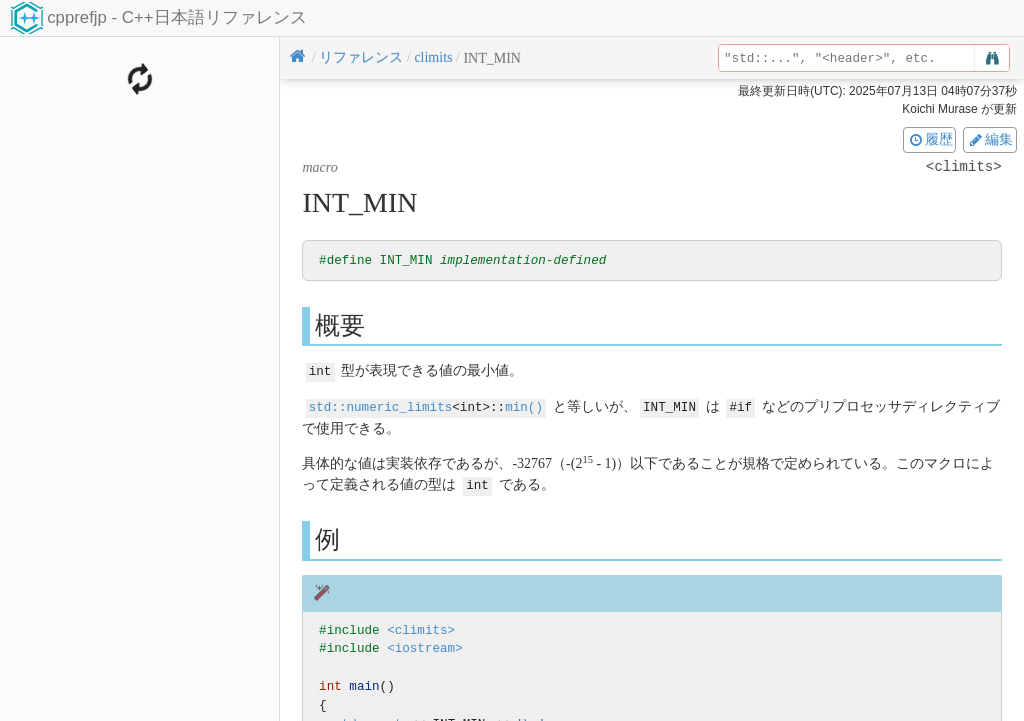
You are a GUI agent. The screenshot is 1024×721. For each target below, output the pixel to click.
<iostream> (425, 647)
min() (524, 406)
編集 (990, 139)
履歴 (930, 139)
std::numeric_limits (381, 406)
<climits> (421, 628)
